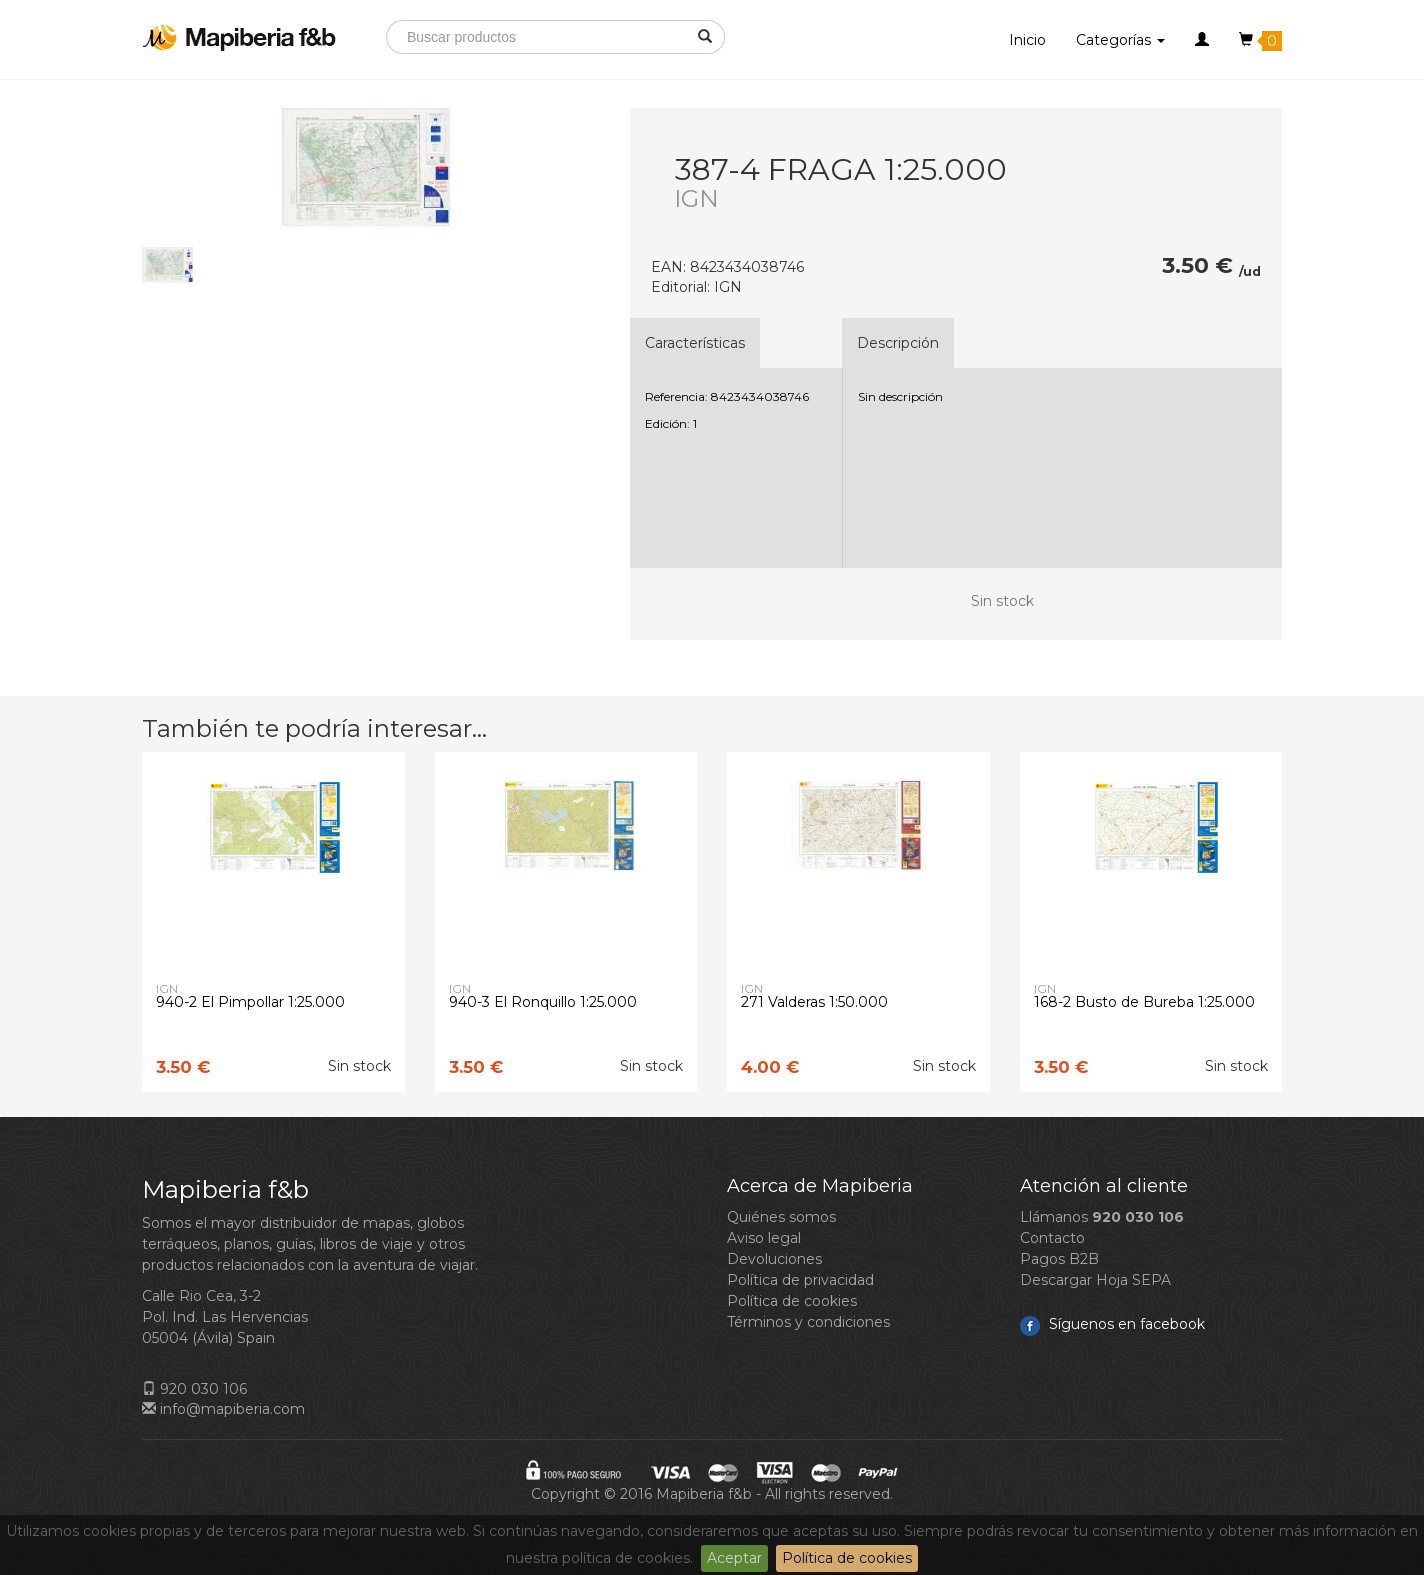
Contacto (1052, 1238)
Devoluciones (774, 1259)
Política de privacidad (800, 1280)
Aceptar (734, 1558)
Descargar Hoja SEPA (1095, 1280)
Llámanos (1102, 1217)
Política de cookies (847, 1558)
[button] (1202, 40)
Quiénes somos (781, 1217)
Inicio (1027, 40)
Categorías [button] (1120, 40)
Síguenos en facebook (1112, 1324)
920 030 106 (194, 1389)
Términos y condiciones (808, 1322)
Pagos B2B (1059, 1259)
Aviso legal (764, 1238)
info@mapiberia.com (223, 1409)
